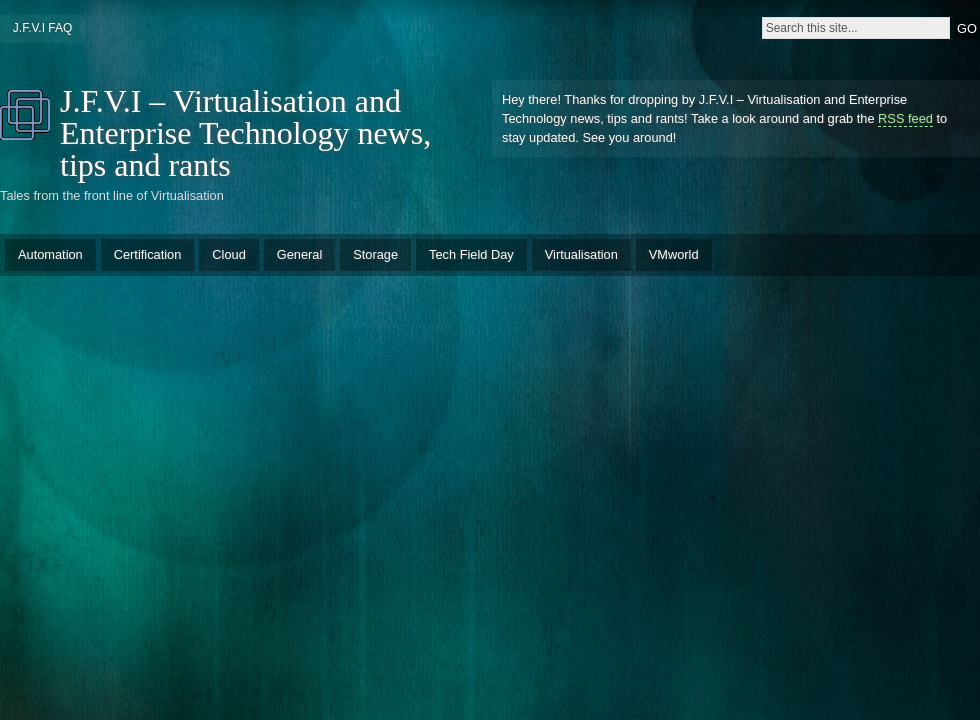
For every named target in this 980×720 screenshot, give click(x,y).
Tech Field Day (471, 254)
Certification (148, 254)
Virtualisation (581, 254)
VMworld (674, 254)
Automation (50, 254)
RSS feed (905, 118)
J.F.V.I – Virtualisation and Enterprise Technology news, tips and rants (245, 133)
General (300, 254)
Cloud (228, 254)
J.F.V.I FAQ (43, 28)
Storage (375, 254)
